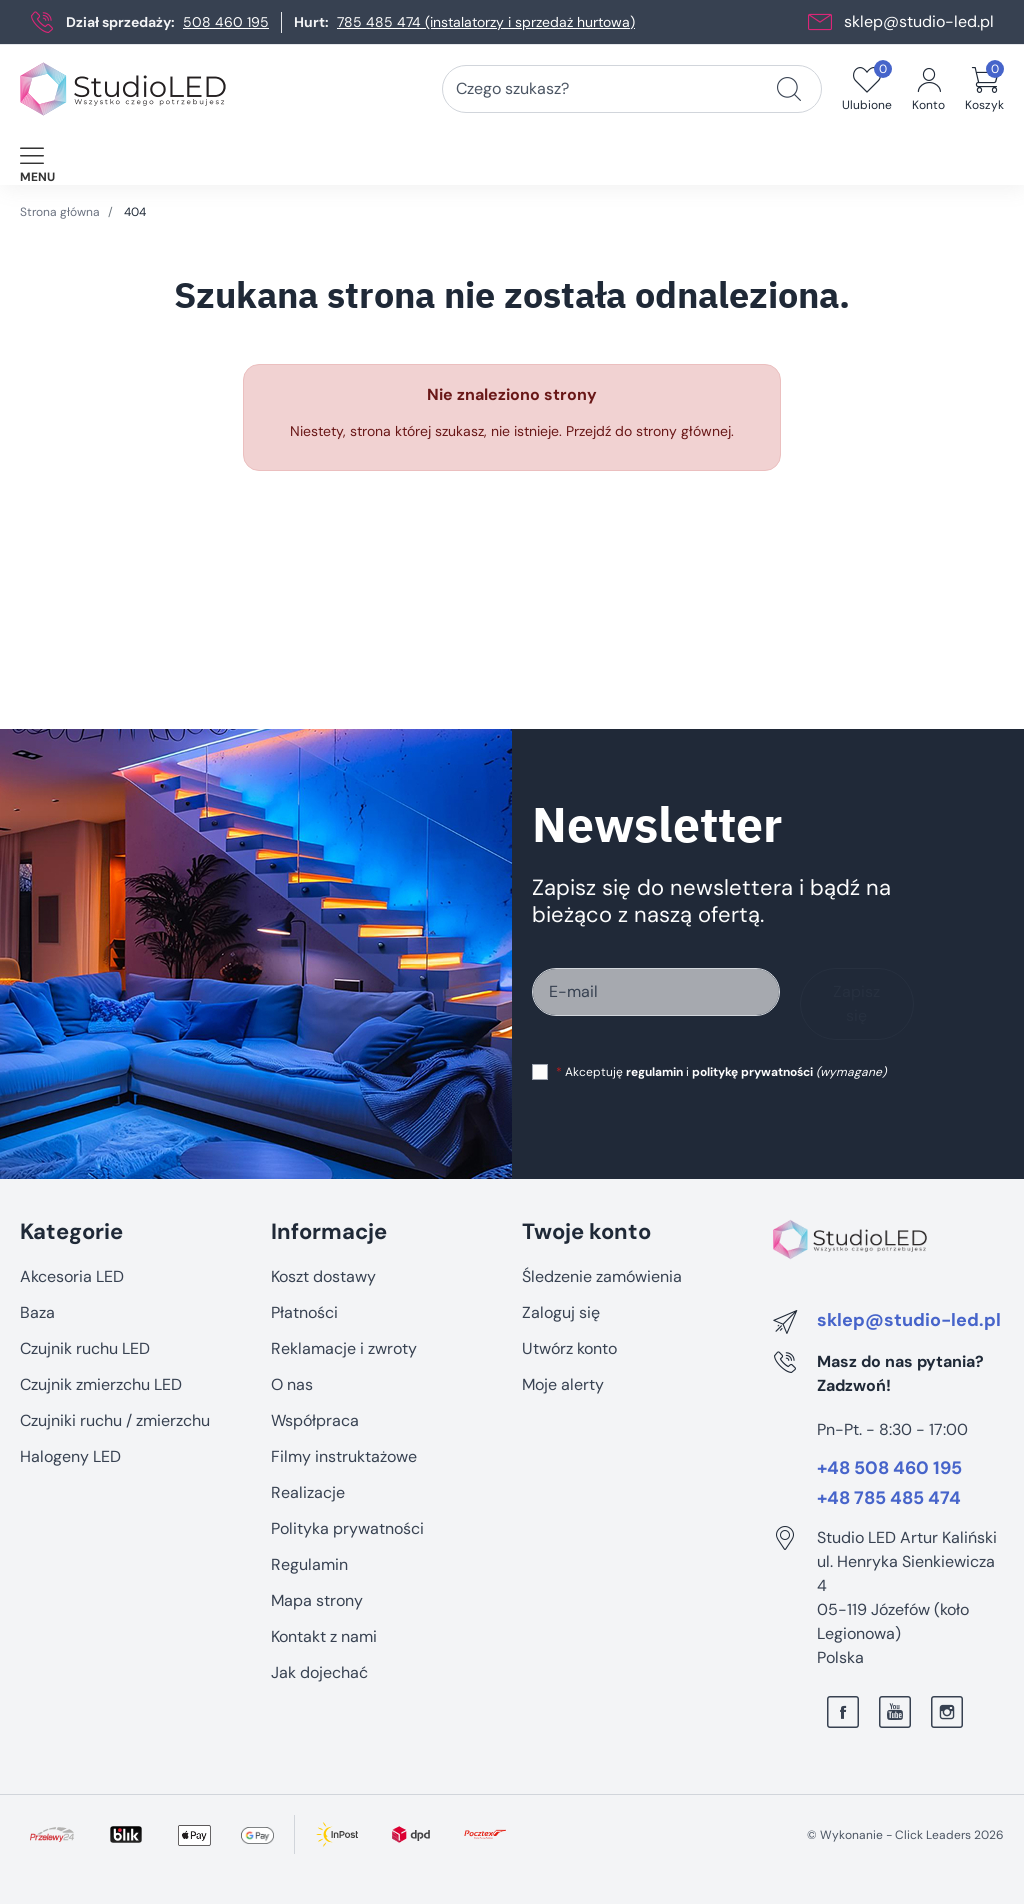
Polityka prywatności (347, 1528)
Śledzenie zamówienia (602, 1276)
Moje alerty (563, 1384)
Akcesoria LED (72, 1276)
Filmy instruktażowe (344, 1456)
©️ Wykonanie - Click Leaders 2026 (905, 1835)
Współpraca (315, 1420)
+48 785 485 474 (889, 1499)
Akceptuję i (721, 1072)
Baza (37, 1312)
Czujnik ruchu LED (85, 1348)
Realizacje (308, 1492)
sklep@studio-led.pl (919, 21)
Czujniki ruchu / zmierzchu (115, 1420)
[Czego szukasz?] (789, 89)
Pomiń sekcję (67, 1189)
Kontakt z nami (324, 1636)
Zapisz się (856, 1003)
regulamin (654, 1072)
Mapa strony (317, 1600)
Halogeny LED (70, 1456)
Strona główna (60, 212)
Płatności (304, 1312)
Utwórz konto (569, 1348)
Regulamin (309, 1564)
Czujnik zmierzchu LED (101, 1384)
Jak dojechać (319, 1672)
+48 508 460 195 (889, 1469)
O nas (292, 1384)
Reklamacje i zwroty (344, 1348)
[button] (984, 89)
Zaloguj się (561, 1312)
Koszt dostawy (323, 1276)
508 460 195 (226, 22)
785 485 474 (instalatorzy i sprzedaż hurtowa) (486, 22)
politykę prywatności (752, 1072)
